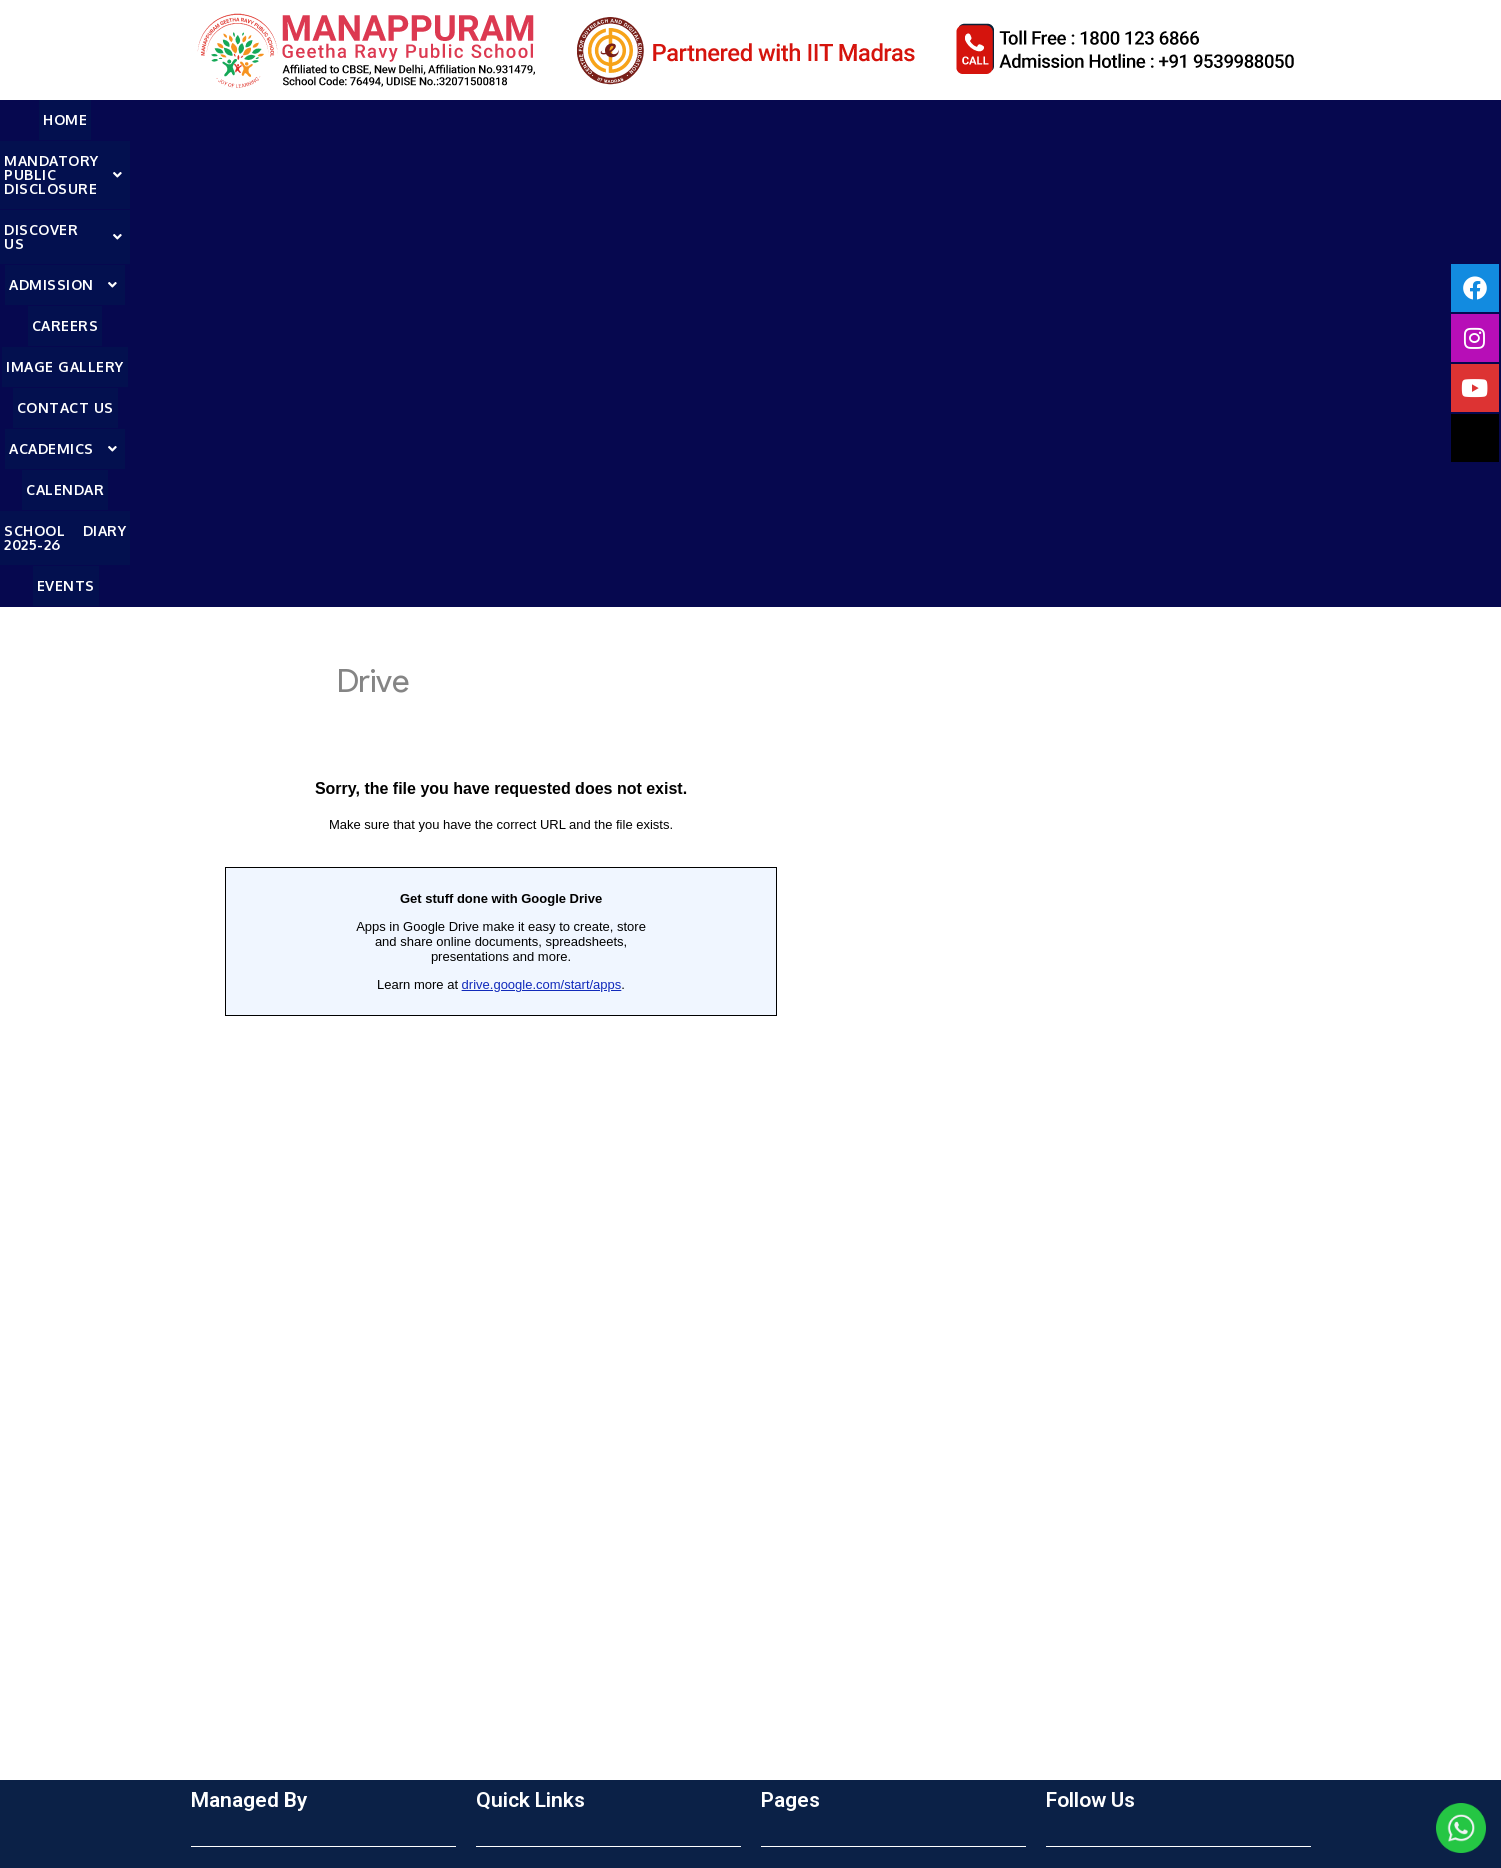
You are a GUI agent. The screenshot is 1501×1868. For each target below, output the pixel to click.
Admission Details (541, 1491)
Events (1395, 119)
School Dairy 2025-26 (839, 1551)
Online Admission (539, 1461)
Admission (606, 119)
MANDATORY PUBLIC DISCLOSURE (268, 119)
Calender (794, 1521)
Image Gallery (806, 119)
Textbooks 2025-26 (546, 1521)
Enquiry (503, 1431)
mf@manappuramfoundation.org (330, 1728)
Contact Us (921, 119)
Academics (1035, 119)
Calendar (1139, 119)
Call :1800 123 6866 (286, 1689)
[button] (268, 120)
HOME (99, 119)
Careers (704, 119)
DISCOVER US (478, 119)
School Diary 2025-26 (1272, 119)
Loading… (501, 720)
